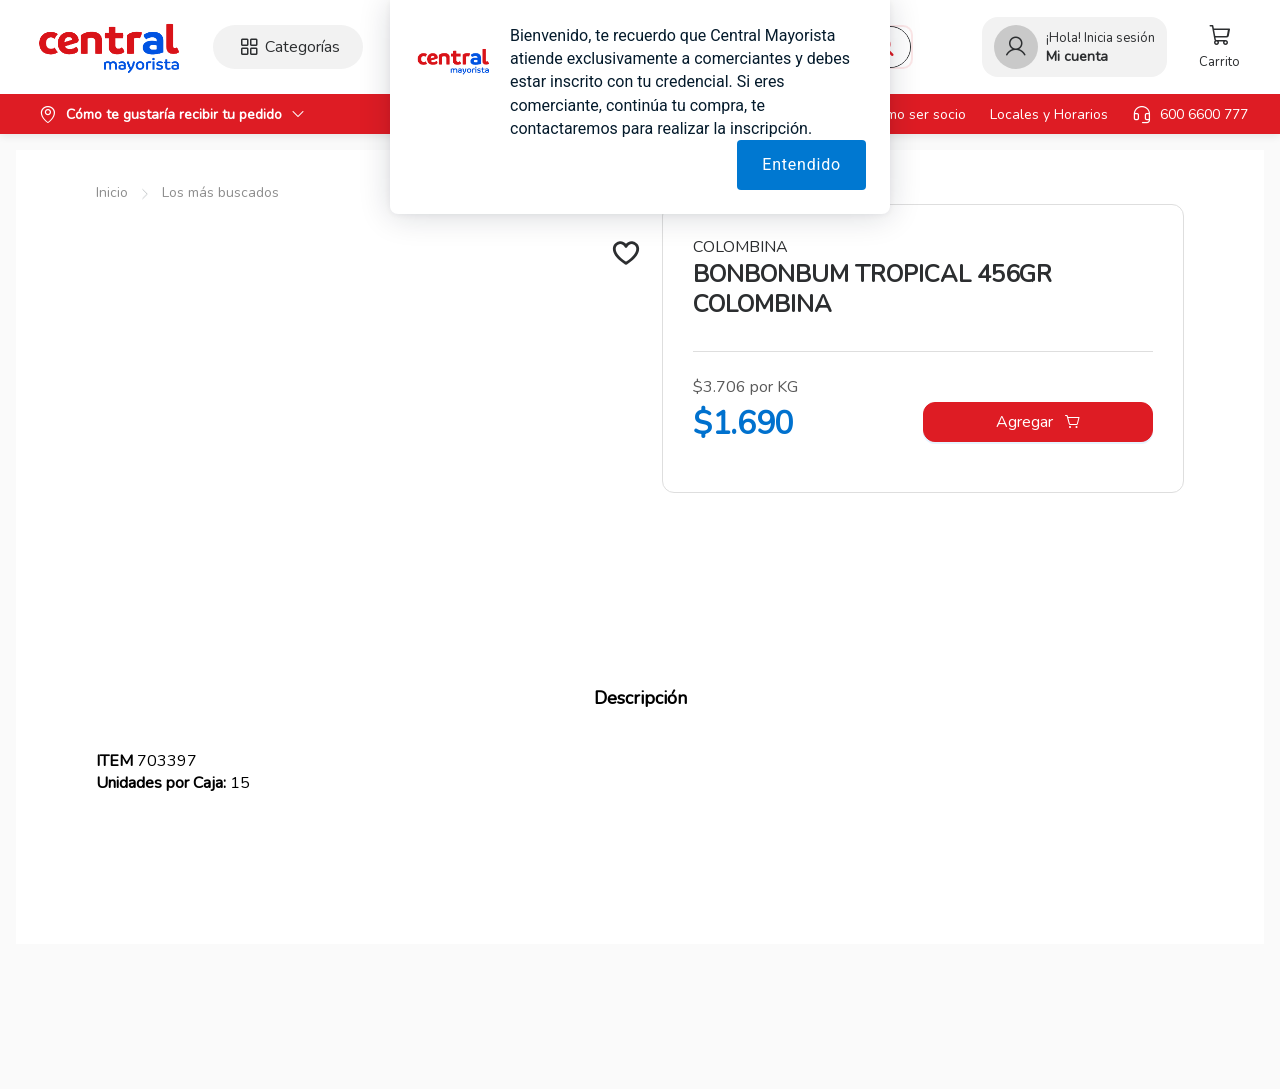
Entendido (801, 164)
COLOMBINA (740, 247)
